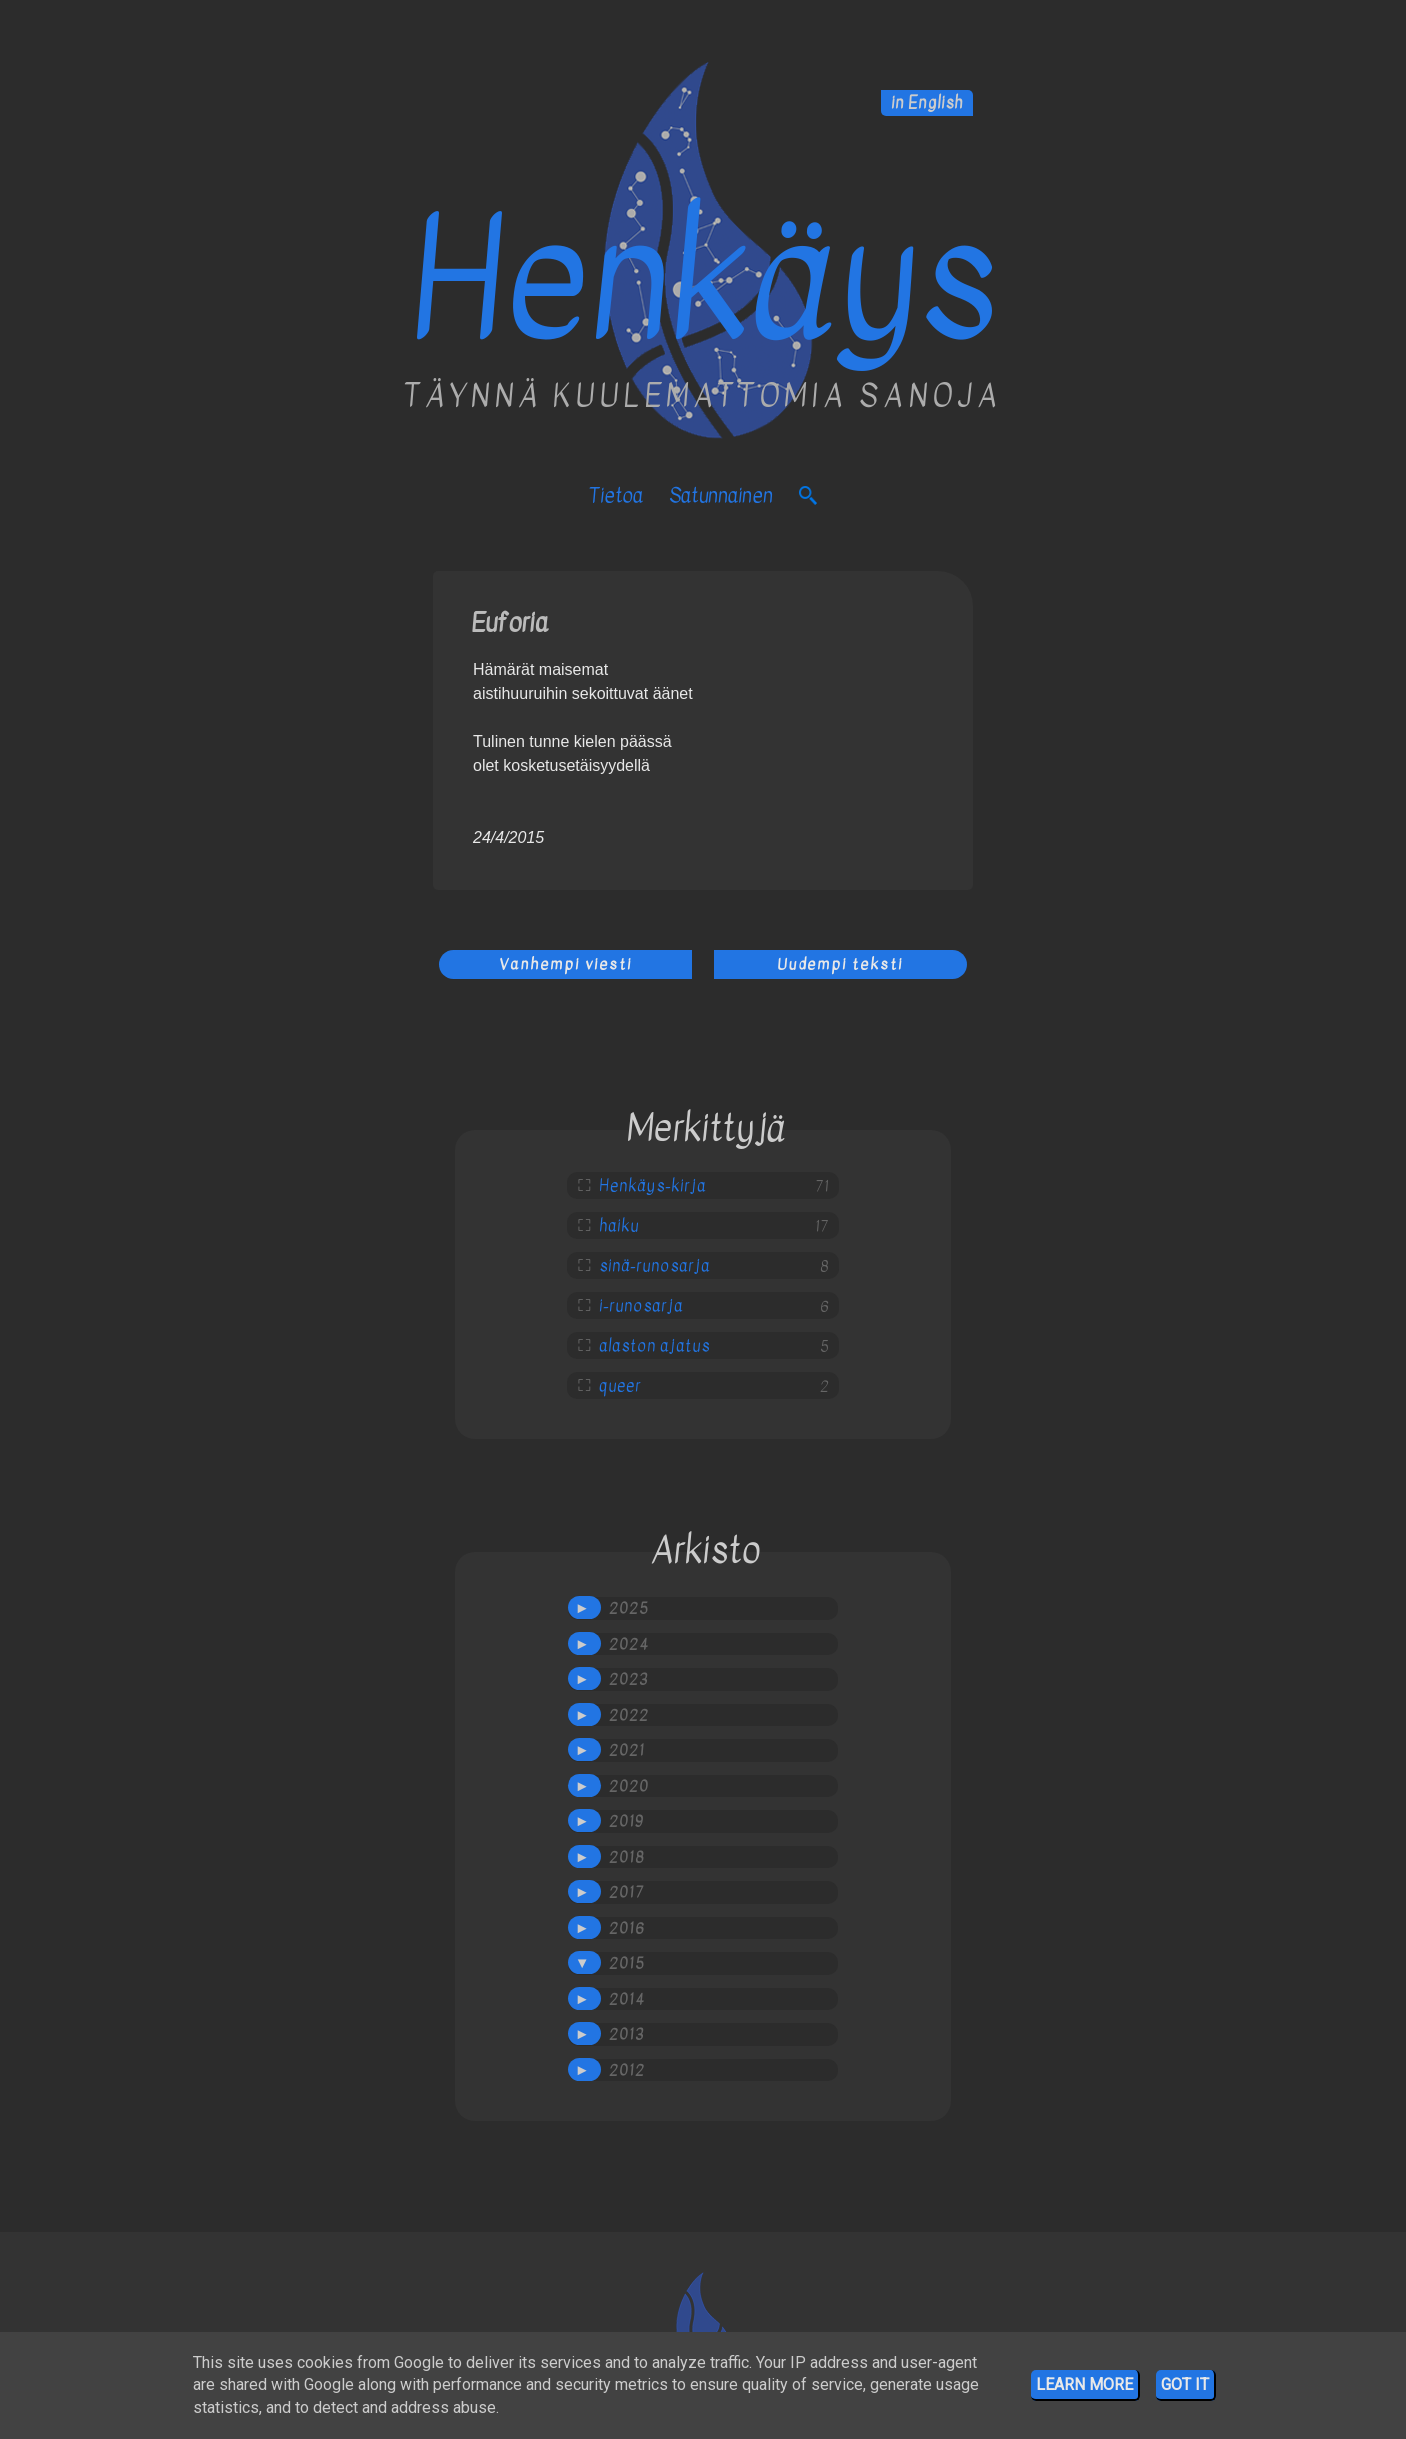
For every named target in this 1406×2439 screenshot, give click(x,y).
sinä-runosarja (654, 1266)
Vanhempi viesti (565, 964)
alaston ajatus (654, 1346)
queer (620, 1386)
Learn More (1084, 2384)
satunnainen (721, 495)
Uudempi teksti (840, 964)
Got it (1185, 2384)
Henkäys (703, 281)
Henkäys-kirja (652, 1186)
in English (927, 103)
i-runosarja (641, 1306)
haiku (619, 1226)
